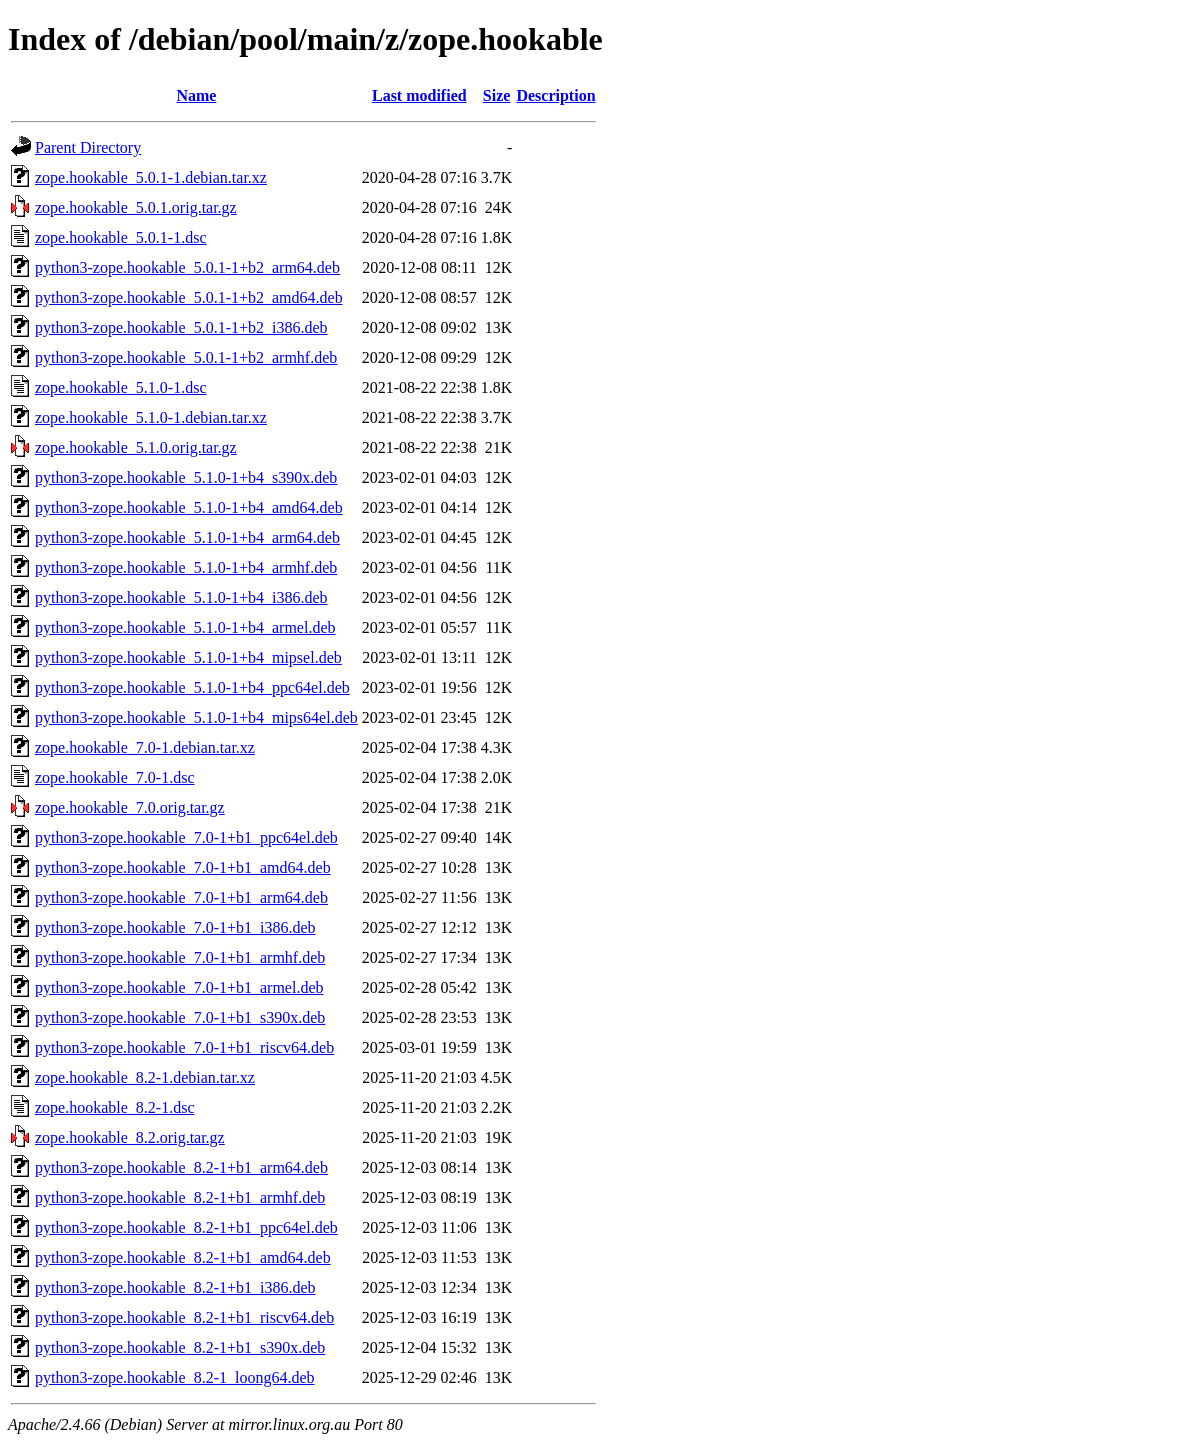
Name (196, 95)
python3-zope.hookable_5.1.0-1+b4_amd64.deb (189, 507)
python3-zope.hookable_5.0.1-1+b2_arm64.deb (187, 267)
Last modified (419, 95)
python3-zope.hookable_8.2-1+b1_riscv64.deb (184, 1317)
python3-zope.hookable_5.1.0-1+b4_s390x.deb (186, 477)
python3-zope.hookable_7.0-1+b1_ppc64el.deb (186, 837)
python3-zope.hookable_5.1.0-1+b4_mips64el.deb (196, 717)
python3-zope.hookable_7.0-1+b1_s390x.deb (180, 1017)
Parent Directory (88, 147)
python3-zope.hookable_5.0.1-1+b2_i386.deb (181, 327)
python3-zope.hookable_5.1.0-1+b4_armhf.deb (186, 567)
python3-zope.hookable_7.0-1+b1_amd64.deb (183, 867)
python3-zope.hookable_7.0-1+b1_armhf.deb (180, 957)
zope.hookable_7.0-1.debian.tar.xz (145, 747)
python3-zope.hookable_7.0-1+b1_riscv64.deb (184, 1047)
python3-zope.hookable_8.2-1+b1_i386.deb (175, 1287)
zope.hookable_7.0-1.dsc (115, 777)
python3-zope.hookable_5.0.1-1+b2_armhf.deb (186, 357)
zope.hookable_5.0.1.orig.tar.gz (136, 207)
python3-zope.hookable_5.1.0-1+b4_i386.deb (181, 597)
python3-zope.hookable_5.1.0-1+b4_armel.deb (185, 627)
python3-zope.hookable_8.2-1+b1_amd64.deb (183, 1257)
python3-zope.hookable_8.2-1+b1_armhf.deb (180, 1197)
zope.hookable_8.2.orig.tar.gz (130, 1137)
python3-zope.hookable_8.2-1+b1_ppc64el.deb (186, 1227)
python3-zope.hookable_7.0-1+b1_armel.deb (179, 987)
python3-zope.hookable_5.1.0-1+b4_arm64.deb (187, 537)
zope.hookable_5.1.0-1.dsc (121, 387)
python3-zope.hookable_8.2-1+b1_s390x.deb (180, 1347)
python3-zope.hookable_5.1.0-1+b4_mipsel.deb (188, 657)
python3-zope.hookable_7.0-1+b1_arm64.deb (181, 897)
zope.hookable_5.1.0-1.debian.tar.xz (151, 417)
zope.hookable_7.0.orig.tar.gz (130, 807)
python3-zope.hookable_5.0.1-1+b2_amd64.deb (189, 297)
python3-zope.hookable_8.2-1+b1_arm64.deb (181, 1167)
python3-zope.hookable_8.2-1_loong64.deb (175, 1377)
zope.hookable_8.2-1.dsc (115, 1107)
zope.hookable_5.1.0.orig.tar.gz (136, 447)
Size (497, 95)
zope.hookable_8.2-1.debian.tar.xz (145, 1077)
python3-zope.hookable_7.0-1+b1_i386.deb (175, 927)
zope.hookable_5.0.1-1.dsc (121, 237)
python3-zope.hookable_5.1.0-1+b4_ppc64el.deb (192, 687)
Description (555, 95)
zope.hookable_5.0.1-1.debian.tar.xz (151, 177)
